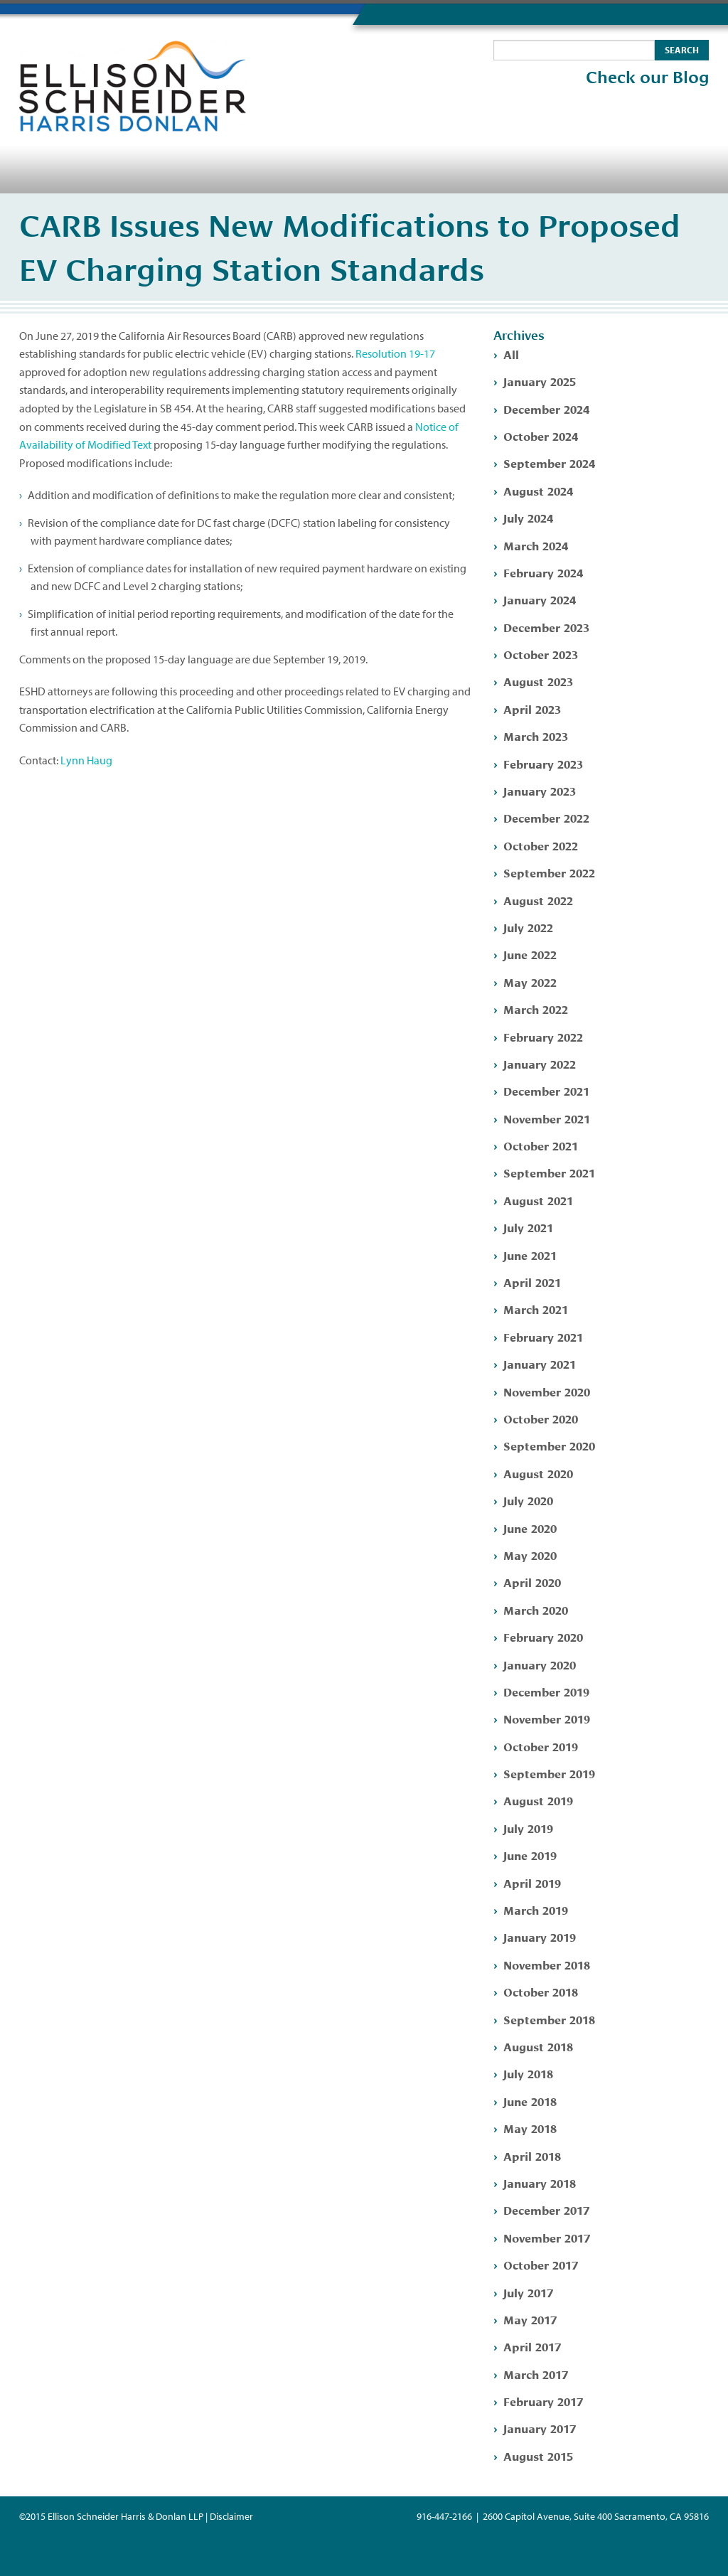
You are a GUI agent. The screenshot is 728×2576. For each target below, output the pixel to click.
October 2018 (540, 1991)
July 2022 (528, 927)
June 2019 (530, 1855)
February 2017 (543, 2401)
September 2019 (549, 1773)
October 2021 (540, 1145)
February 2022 (543, 1036)
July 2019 (528, 1827)
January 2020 (539, 1664)
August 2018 (538, 2046)
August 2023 (538, 681)
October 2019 (540, 1746)
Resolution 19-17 (395, 353)
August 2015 (538, 2455)
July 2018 (528, 2073)
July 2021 (528, 1227)
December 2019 (546, 1691)
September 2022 (549, 872)
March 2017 (535, 2374)
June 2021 (530, 1254)
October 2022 (540, 845)
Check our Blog (647, 77)
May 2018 (530, 2128)
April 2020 (532, 1581)
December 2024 (546, 408)
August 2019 (538, 1800)
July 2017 (528, 2292)
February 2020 (543, 1636)
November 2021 (546, 1118)
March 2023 (535, 735)
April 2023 (532, 708)
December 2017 (546, 2209)
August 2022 (538, 900)
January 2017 (539, 2428)
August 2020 (538, 1473)
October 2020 (540, 1418)
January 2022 (539, 1063)
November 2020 (546, 1391)
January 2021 (539, 1363)
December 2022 (546, 817)
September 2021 (549, 1172)
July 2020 (528, 1500)
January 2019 (539, 1936)
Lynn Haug (86, 760)
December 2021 (546, 1090)
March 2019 (535, 1909)
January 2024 (539, 599)
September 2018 (549, 2019)
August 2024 (538, 490)
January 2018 (539, 2182)
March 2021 (535, 1308)
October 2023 (540, 654)
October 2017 (540, 2264)
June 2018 (530, 2101)
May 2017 (530, 2319)
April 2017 (532, 2346)
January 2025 (539, 381)
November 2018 (546, 1964)
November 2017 (546, 2237)
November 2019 (546, 1718)
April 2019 (532, 1882)
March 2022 (535, 1008)
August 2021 (538, 1200)
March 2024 (535, 545)
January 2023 (539, 790)
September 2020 (549, 1445)
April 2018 (532, 2155)
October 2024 (540, 435)
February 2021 (543, 1336)
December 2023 (546, 627)
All (511, 354)
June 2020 (530, 1527)
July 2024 (528, 517)
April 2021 (532, 1281)
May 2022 (530, 981)
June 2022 (530, 954)
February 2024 (543, 572)
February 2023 (543, 763)
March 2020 (535, 1609)
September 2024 (549, 462)
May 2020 (530, 1554)
